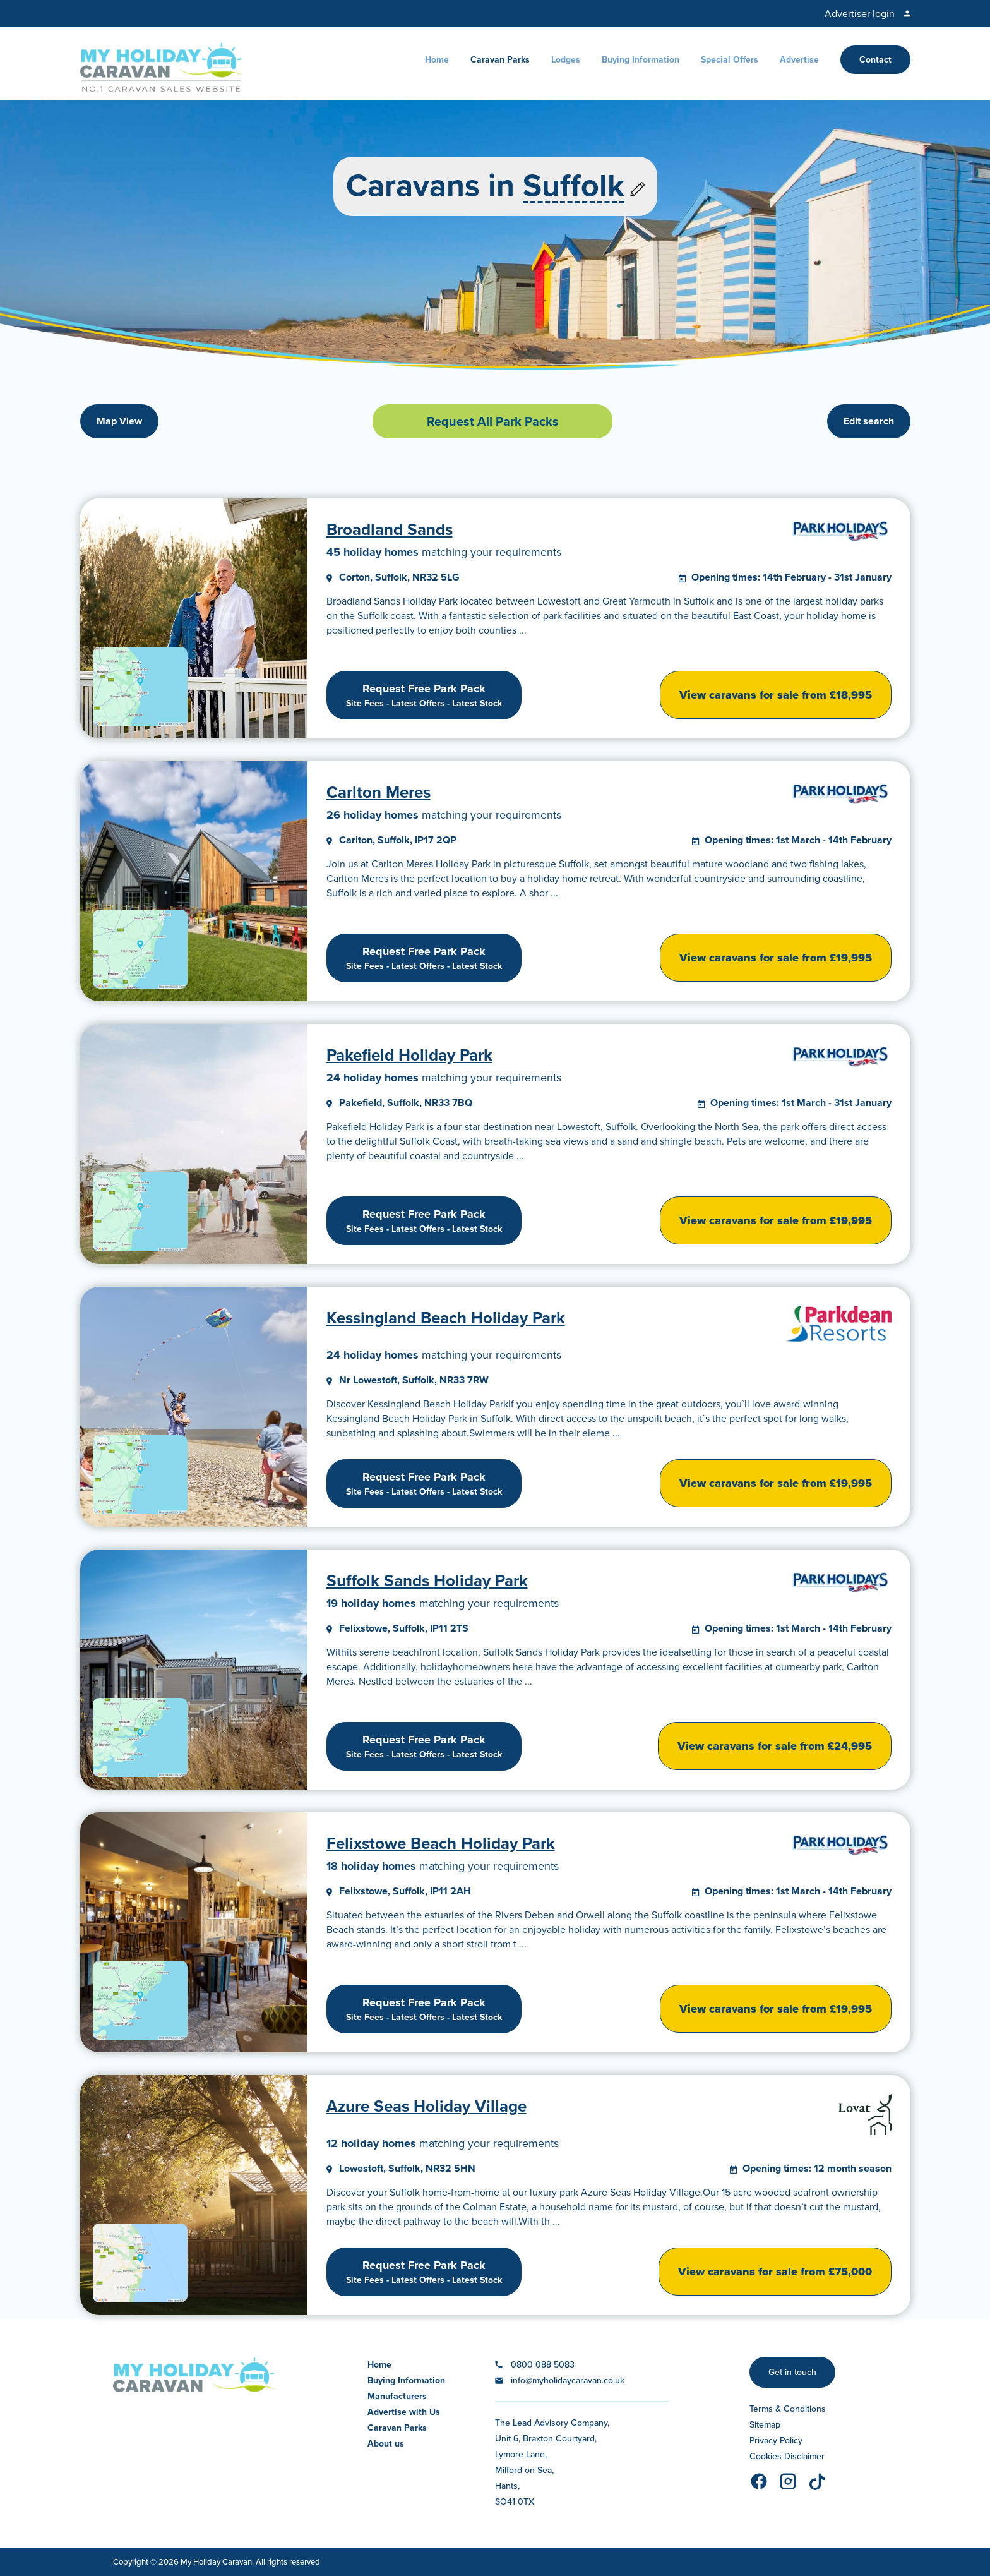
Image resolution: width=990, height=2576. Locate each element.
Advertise (799, 59)
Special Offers (729, 59)
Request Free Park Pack (424, 695)
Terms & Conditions (787, 2409)
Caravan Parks (500, 59)
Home (437, 59)
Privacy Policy (775, 2440)
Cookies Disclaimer (787, 2456)
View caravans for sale (775, 695)
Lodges (565, 59)
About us (385, 2443)
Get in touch (792, 2372)
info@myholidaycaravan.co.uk (567, 2380)
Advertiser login (860, 13)
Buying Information (640, 59)
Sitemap (764, 2424)
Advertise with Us (403, 2412)
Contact (875, 59)
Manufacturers (397, 2396)
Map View (119, 421)
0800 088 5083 (543, 2364)
